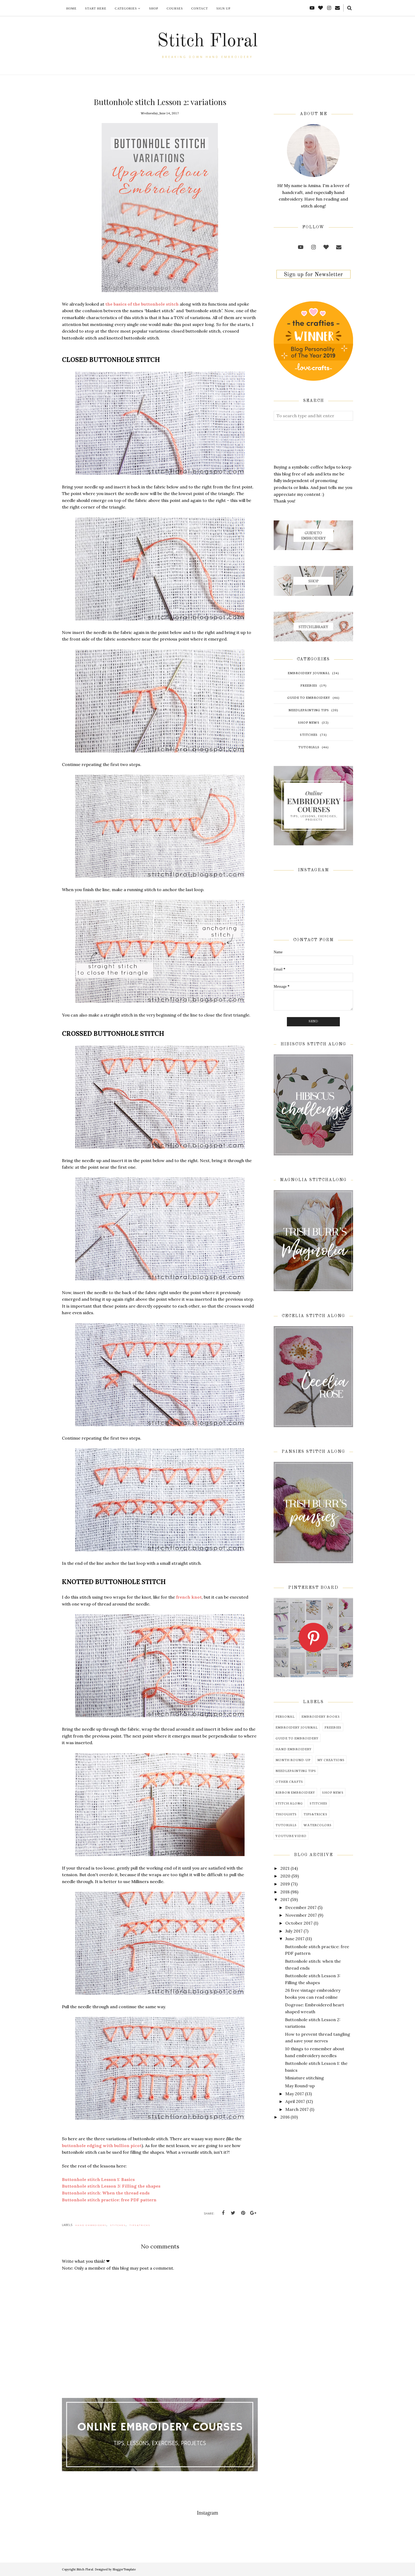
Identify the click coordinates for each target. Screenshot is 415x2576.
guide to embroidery (308, 697)
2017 (284, 1899)
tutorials (308, 747)
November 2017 (301, 1915)
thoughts (286, 1814)
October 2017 (299, 1923)
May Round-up (300, 2085)
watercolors (318, 1824)
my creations (331, 1759)
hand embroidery (90, 2225)
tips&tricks (139, 2225)
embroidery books (320, 1716)
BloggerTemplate (124, 2569)
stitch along (289, 1803)
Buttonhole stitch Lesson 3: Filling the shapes (111, 2186)
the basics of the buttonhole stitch (142, 304)
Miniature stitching (304, 2077)
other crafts (289, 1781)
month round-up (293, 1759)
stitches (118, 2225)
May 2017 (294, 2093)
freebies (308, 685)
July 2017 (294, 1931)
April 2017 (295, 2101)
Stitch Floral (207, 41)
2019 (285, 1883)
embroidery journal (309, 672)
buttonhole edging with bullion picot (102, 2145)
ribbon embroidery (295, 1792)
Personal (285, 1716)
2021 (285, 1868)
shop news (308, 722)
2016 (285, 2117)
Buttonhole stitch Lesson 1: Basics (98, 2179)
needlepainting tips (308, 710)
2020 (285, 1876)
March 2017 (297, 2109)
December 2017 (301, 1907)
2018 (285, 1891)
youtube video (291, 1835)
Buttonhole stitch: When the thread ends (106, 2193)
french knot (189, 1597)
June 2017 (294, 1938)
